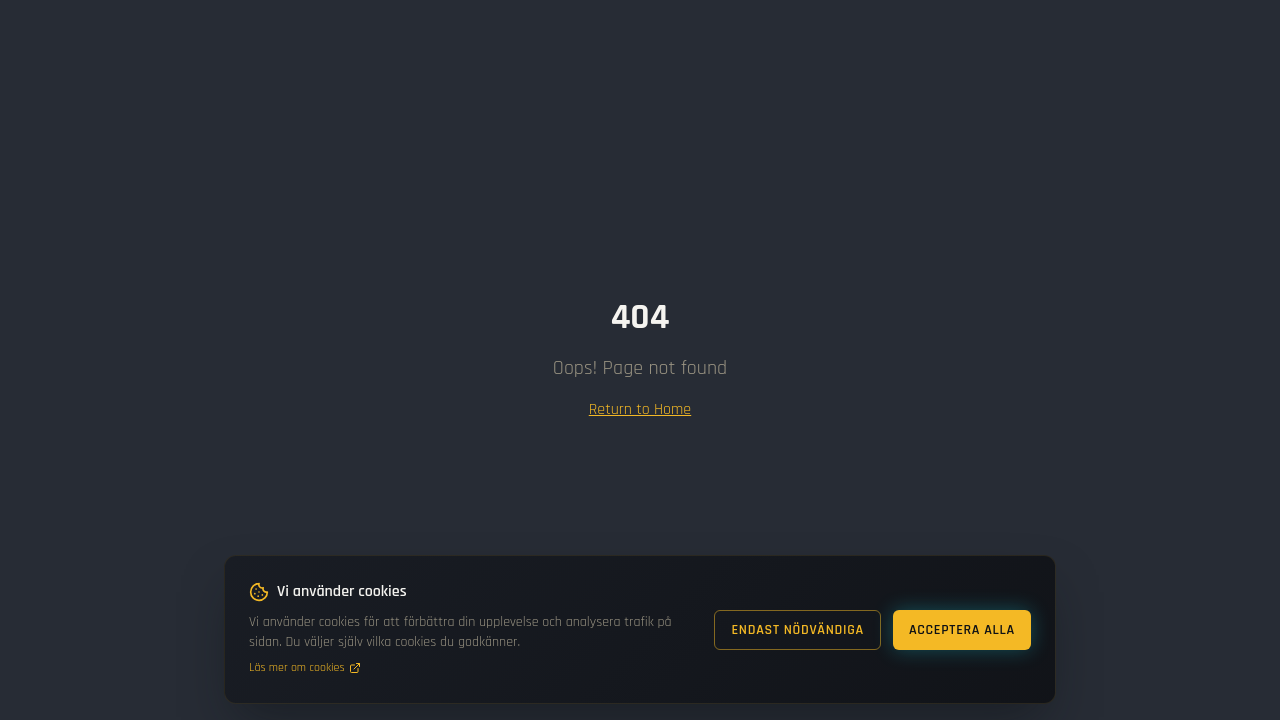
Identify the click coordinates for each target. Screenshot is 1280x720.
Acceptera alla (962, 630)
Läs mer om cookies (305, 667)
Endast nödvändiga (797, 630)
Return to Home (640, 409)
